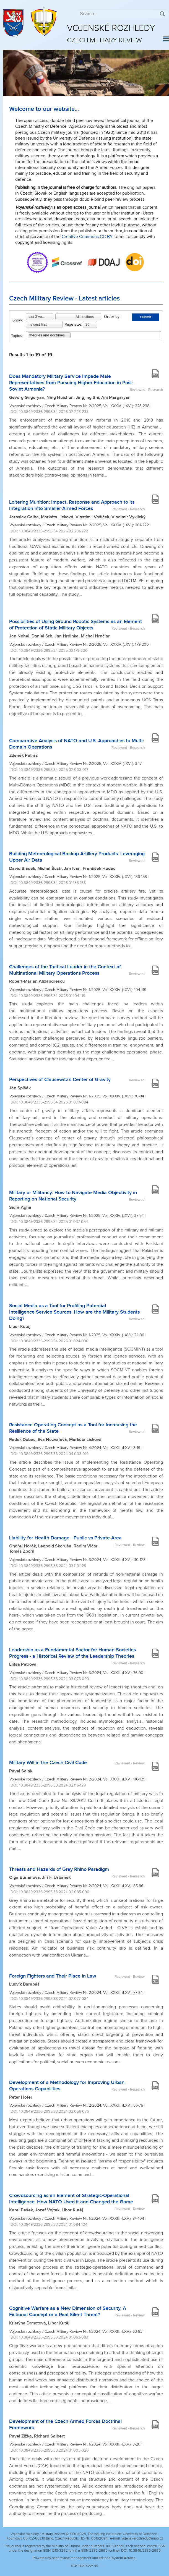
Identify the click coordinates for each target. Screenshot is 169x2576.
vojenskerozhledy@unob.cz (142, 2538)
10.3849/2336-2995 (145, 2550)
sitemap (77, 2565)
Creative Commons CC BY (87, 236)
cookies (92, 2565)
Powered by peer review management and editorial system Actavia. (84, 2558)
